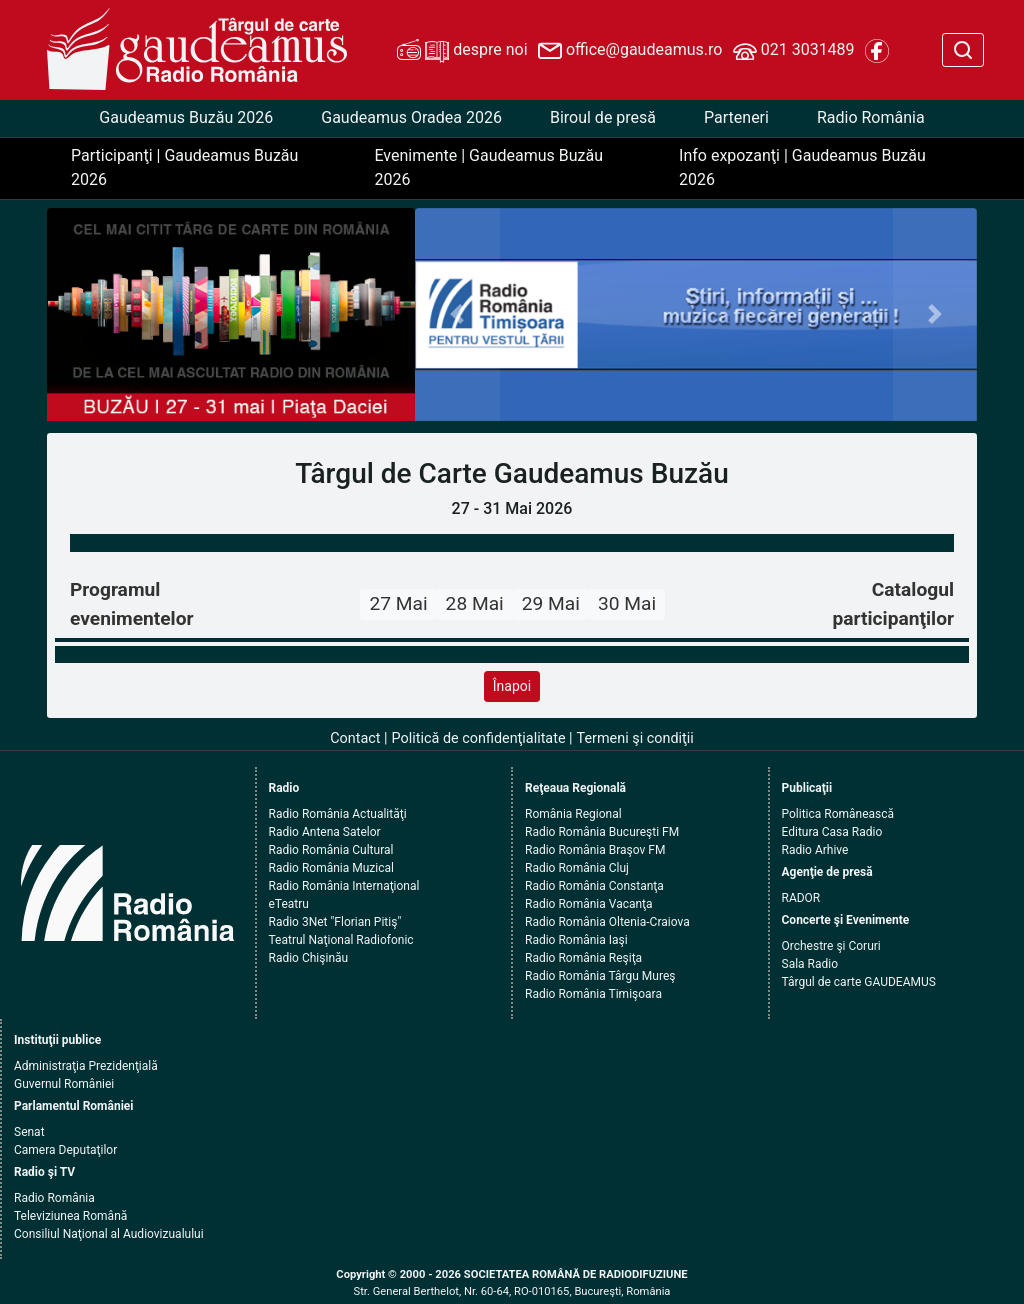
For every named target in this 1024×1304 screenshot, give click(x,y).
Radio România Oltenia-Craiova (607, 922)
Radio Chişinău (309, 958)
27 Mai (398, 603)
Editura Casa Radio (832, 832)
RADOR (801, 898)
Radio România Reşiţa (583, 958)
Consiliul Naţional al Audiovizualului (109, 1234)
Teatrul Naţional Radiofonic (341, 940)
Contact (355, 738)
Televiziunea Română (70, 1216)
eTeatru (289, 904)
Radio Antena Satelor (325, 832)
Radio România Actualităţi (338, 814)
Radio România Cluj (577, 868)
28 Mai (475, 603)
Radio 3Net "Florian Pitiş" (335, 922)
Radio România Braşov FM (595, 850)
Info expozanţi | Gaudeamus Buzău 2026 (802, 167)
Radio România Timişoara (593, 994)
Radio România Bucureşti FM (602, 832)
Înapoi (512, 686)
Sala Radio (810, 964)
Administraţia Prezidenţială (86, 1066)
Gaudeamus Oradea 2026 (411, 117)
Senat (29, 1132)
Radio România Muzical (331, 868)
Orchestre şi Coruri (831, 946)
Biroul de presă (603, 117)
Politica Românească (838, 814)
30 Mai (627, 603)
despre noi (462, 51)
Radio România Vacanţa (589, 904)
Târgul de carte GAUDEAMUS (859, 982)
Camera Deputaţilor (65, 1150)
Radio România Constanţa (594, 886)
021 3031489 (794, 51)
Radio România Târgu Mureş (600, 976)
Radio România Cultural (331, 850)
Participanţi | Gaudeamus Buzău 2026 (184, 167)
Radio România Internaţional (344, 886)
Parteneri (736, 117)
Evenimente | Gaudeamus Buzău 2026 (488, 167)
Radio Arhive (815, 850)
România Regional (573, 814)
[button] (457, 315)
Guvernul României (64, 1084)
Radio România (871, 117)
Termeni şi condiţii (635, 738)
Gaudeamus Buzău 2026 (186, 117)
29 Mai (551, 603)
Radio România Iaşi (576, 940)
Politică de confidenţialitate (479, 738)
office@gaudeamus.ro (630, 51)
